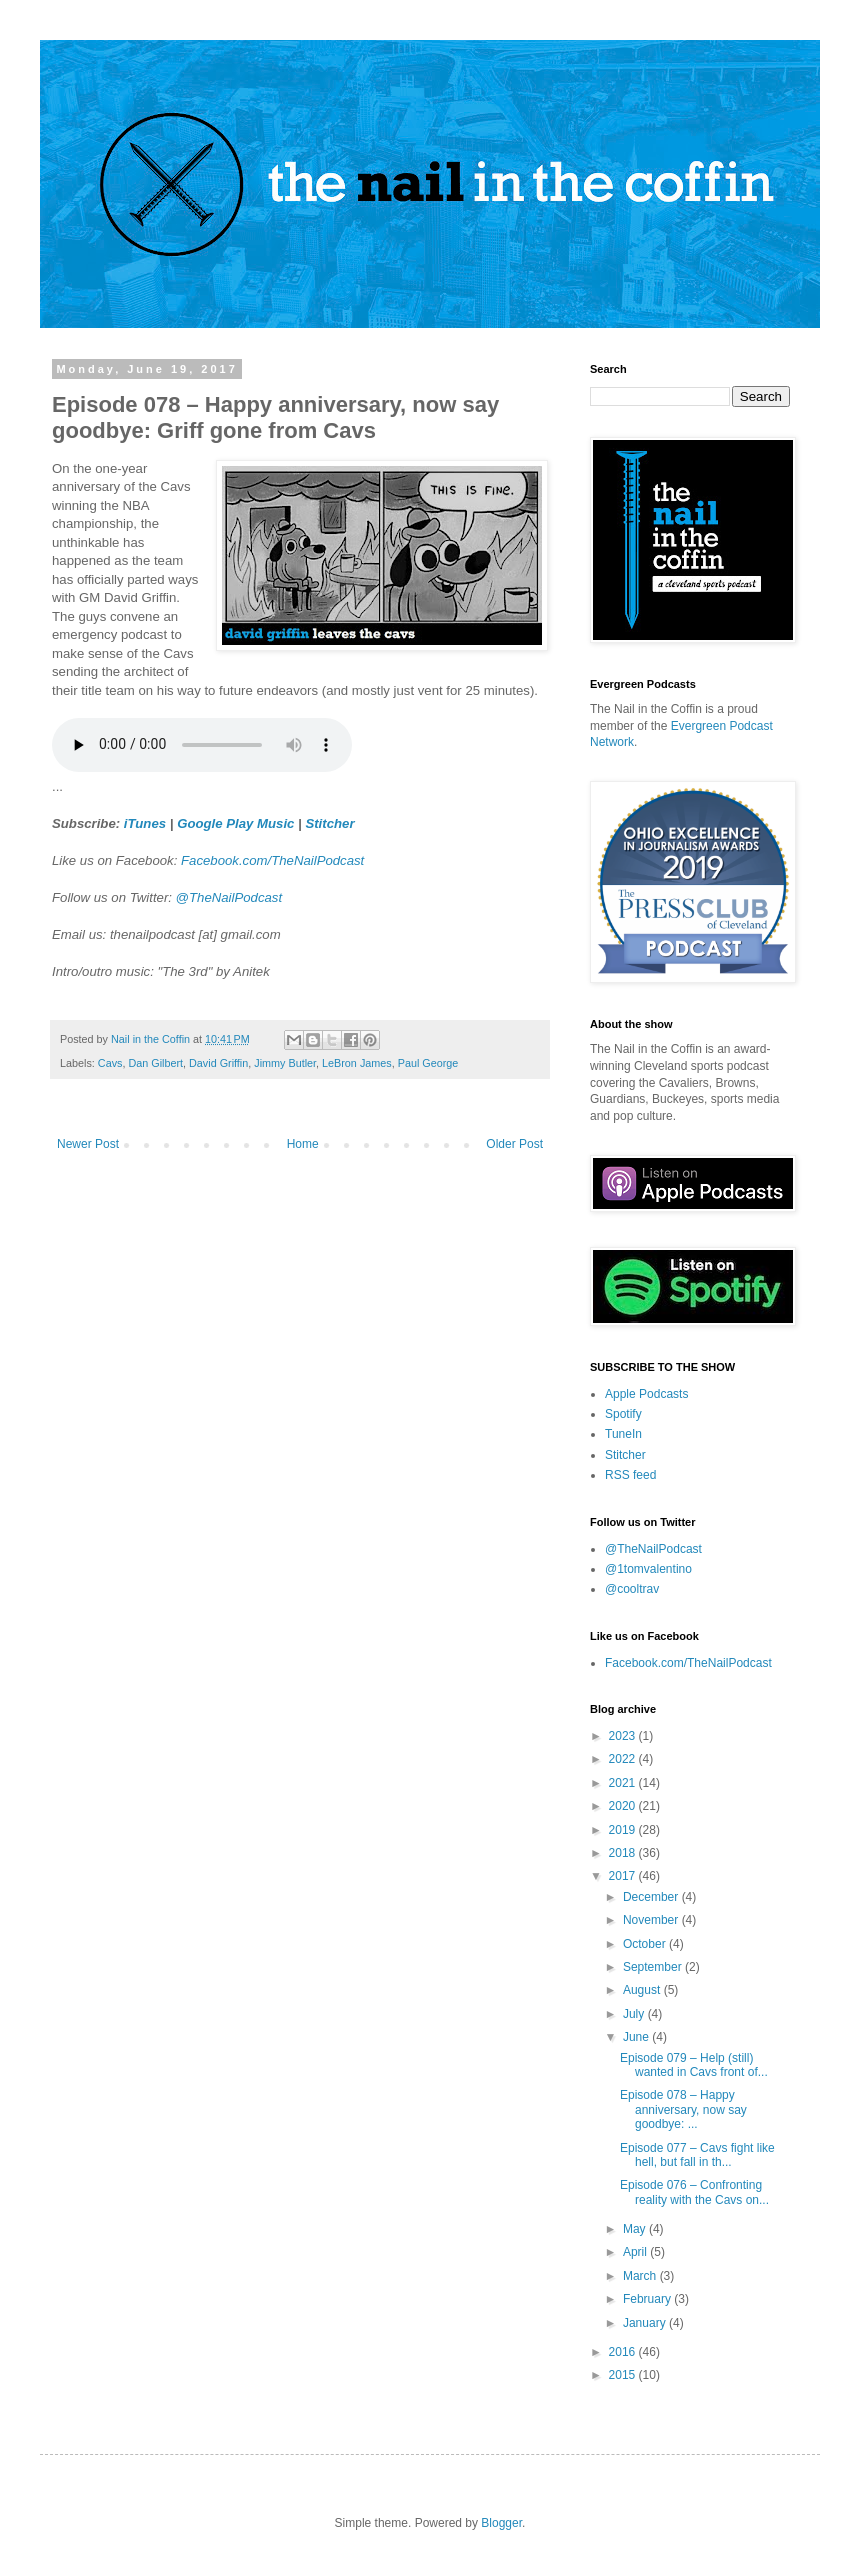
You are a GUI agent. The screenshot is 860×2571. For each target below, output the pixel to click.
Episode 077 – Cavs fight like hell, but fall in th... (697, 2155)
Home (303, 1144)
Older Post (514, 1144)
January (646, 2323)
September (654, 1967)
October (646, 1944)
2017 (624, 1876)
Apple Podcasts (646, 1394)
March (641, 2276)
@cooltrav (632, 1589)
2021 (624, 1783)
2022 (624, 1759)
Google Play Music (235, 823)
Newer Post (88, 1144)
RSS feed (630, 1475)
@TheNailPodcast (229, 897)
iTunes (145, 823)
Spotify (623, 1414)
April (636, 2252)
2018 (624, 1853)
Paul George (428, 1063)
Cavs (110, 1063)
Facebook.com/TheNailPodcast (272, 860)
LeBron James (357, 1063)
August (643, 1990)
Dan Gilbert (155, 1063)
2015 (624, 2375)
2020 (624, 1806)
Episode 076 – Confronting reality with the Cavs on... (694, 2192)
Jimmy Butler (285, 1063)
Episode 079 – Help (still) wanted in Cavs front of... (694, 2065)
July (635, 2014)
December (652, 1897)
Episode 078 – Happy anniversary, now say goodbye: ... (683, 2109)
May (636, 2229)
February (648, 2299)
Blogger (501, 2523)
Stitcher (329, 823)
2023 (624, 1736)
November (652, 1920)
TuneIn (623, 1434)
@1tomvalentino (648, 1569)
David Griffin (218, 1063)
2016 (624, 2352)
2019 (624, 1830)
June (637, 2037)
